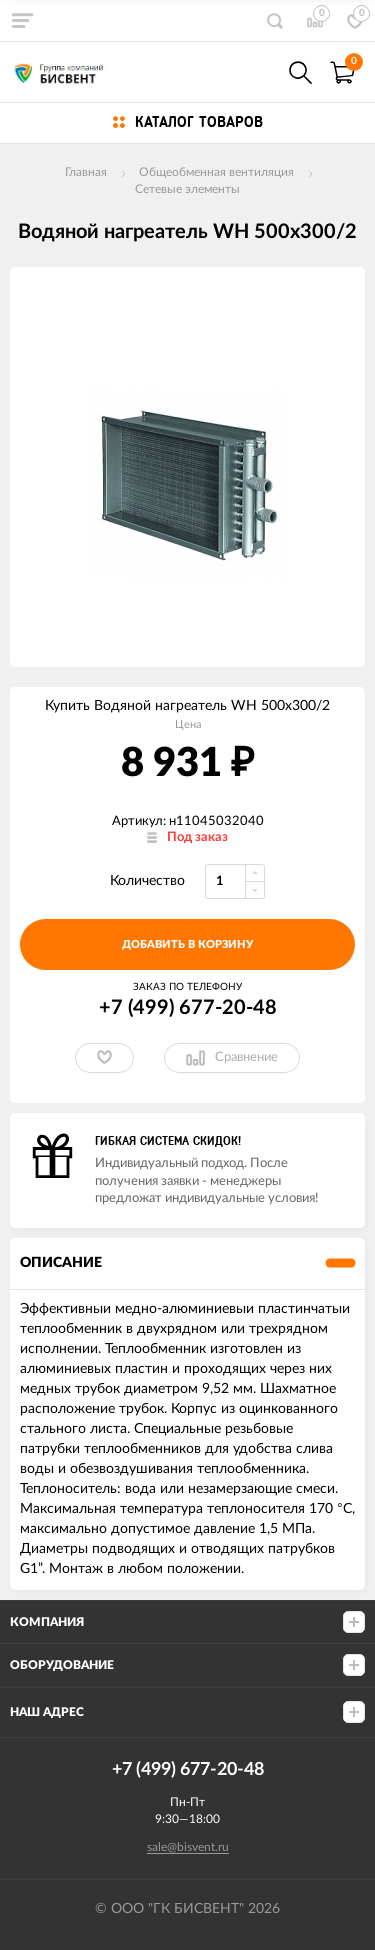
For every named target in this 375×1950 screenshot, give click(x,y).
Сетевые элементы (187, 189)
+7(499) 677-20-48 (257, 72)
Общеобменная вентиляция (216, 172)
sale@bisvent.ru (188, 1847)
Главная (86, 172)
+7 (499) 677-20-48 (188, 1008)
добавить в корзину (187, 944)
